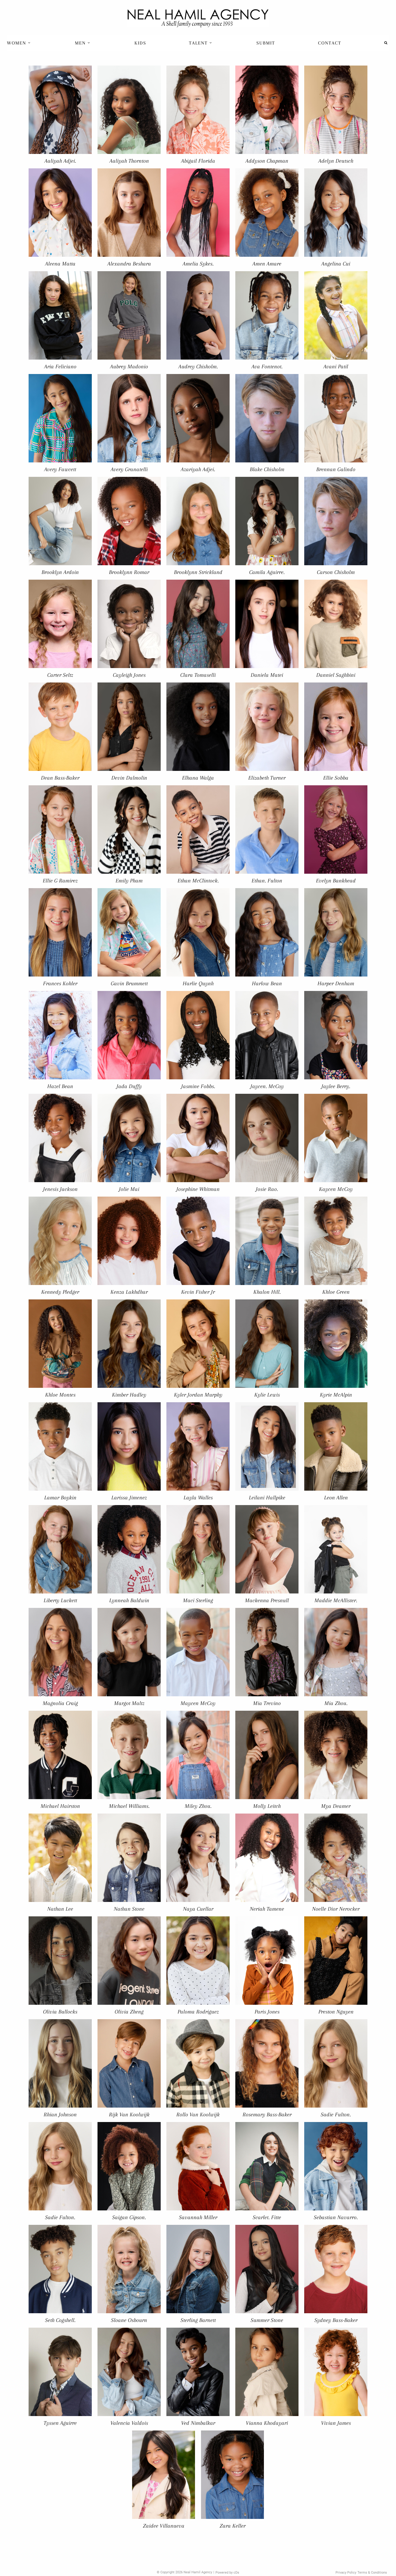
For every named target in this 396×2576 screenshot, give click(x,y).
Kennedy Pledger (60, 1292)
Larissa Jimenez (129, 1497)
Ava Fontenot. (267, 366)
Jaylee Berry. (335, 1086)
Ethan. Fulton (267, 880)
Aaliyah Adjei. (60, 161)
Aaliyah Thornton (129, 161)
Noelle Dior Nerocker (336, 1909)
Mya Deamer (336, 1806)
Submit (265, 43)
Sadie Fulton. (336, 2114)
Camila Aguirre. (267, 572)
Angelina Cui (335, 263)
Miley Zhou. (198, 1806)
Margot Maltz (129, 1703)
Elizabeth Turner (267, 777)
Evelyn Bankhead (336, 880)
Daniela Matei (267, 675)
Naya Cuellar (198, 1909)
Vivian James (336, 2423)
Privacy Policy (346, 2572)
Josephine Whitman (198, 1189)
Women (19, 43)
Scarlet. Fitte (267, 2217)
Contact (329, 43)
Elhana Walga (198, 777)
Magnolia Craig (60, 1703)
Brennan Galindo (335, 469)
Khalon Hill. (267, 1292)
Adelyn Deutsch (335, 161)
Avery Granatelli (129, 469)
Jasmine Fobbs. (198, 1086)
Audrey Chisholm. (198, 366)
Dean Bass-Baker (60, 777)
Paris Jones (267, 2011)
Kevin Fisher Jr (198, 1292)
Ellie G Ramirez (60, 880)
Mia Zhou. (336, 1703)
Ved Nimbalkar (198, 2423)
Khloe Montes (60, 1394)
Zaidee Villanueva (163, 2525)
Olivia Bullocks (60, 2011)
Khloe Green (336, 1292)
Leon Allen (336, 1497)
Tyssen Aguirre (60, 2423)
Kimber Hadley (129, 1394)
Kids (140, 43)
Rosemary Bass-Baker (267, 2114)
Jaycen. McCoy (267, 1086)
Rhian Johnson (60, 2114)
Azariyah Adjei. (198, 469)
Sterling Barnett (198, 2320)
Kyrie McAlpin (336, 1394)
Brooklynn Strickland (198, 572)
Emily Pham (129, 880)
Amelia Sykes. (198, 263)
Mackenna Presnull (267, 1600)
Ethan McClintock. (198, 880)
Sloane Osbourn (129, 2320)
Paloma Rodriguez (198, 2011)
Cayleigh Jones (129, 675)
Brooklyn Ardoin (60, 572)
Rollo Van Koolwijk (198, 2114)
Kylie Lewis (267, 1394)
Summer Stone (267, 2320)
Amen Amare (266, 263)
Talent (200, 43)
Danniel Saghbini (335, 675)
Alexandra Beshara (129, 263)
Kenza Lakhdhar (129, 1292)
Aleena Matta (60, 263)
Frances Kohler (60, 983)
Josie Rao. (267, 1189)
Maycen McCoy (198, 1703)
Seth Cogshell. (60, 2320)
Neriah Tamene (267, 1909)
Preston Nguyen (336, 2011)
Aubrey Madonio (129, 366)
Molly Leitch (267, 1806)
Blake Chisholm (267, 469)
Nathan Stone (129, 1909)
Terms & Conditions (372, 2572)
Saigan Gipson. (129, 2217)
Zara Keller (233, 2525)
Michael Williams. (129, 1806)
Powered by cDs (227, 2572)
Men (82, 43)
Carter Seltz (60, 675)
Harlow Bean (267, 983)
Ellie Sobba (335, 777)
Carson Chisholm (336, 572)
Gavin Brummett (129, 983)
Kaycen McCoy (336, 1189)
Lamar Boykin (60, 1497)
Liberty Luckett (60, 1600)
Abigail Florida (198, 161)
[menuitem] (19, 43)
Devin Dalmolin (129, 777)
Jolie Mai (129, 1189)
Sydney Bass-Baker (335, 2320)
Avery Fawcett (60, 469)
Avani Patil (335, 366)
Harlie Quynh (198, 983)
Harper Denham (335, 983)
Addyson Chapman (267, 161)
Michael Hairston (60, 1806)
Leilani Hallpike (267, 1497)
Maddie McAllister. (335, 1600)
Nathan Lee (60, 1909)
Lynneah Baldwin (129, 1600)
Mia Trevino (267, 1703)
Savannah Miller (198, 2217)
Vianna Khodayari (267, 2423)
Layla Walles (198, 1497)
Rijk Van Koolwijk (129, 2114)
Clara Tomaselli (198, 675)
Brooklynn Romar (129, 572)
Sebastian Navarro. (336, 2217)
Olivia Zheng (129, 2011)
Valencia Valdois (129, 2423)
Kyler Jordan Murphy (198, 1394)
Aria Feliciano (60, 366)
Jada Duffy (129, 1086)
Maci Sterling (198, 1600)
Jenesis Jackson (60, 1189)
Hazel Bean (60, 1086)
